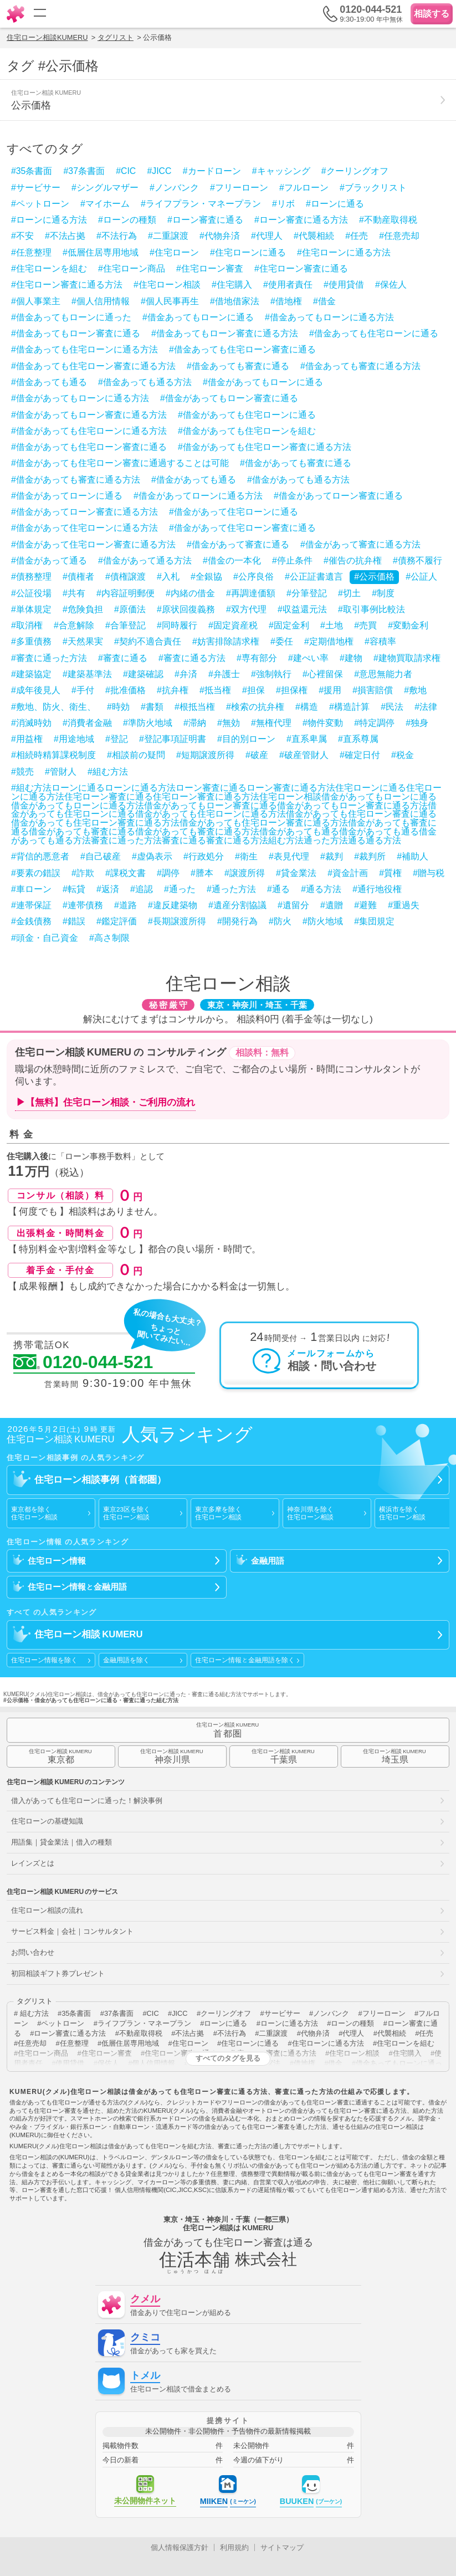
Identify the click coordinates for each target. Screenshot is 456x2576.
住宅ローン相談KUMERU (47, 37)
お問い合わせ (32, 1952)
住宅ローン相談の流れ (47, 1910)
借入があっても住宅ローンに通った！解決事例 (86, 1800)
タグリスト (116, 37)
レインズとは (32, 1863)
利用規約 (234, 2547)
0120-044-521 (83, 1362)
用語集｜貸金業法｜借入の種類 (61, 1842)
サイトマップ (282, 2547)
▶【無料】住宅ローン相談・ (105, 1103)
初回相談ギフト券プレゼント (58, 1973)
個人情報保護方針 (179, 2547)
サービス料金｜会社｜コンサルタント (72, 1931)
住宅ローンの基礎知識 (47, 1821)
